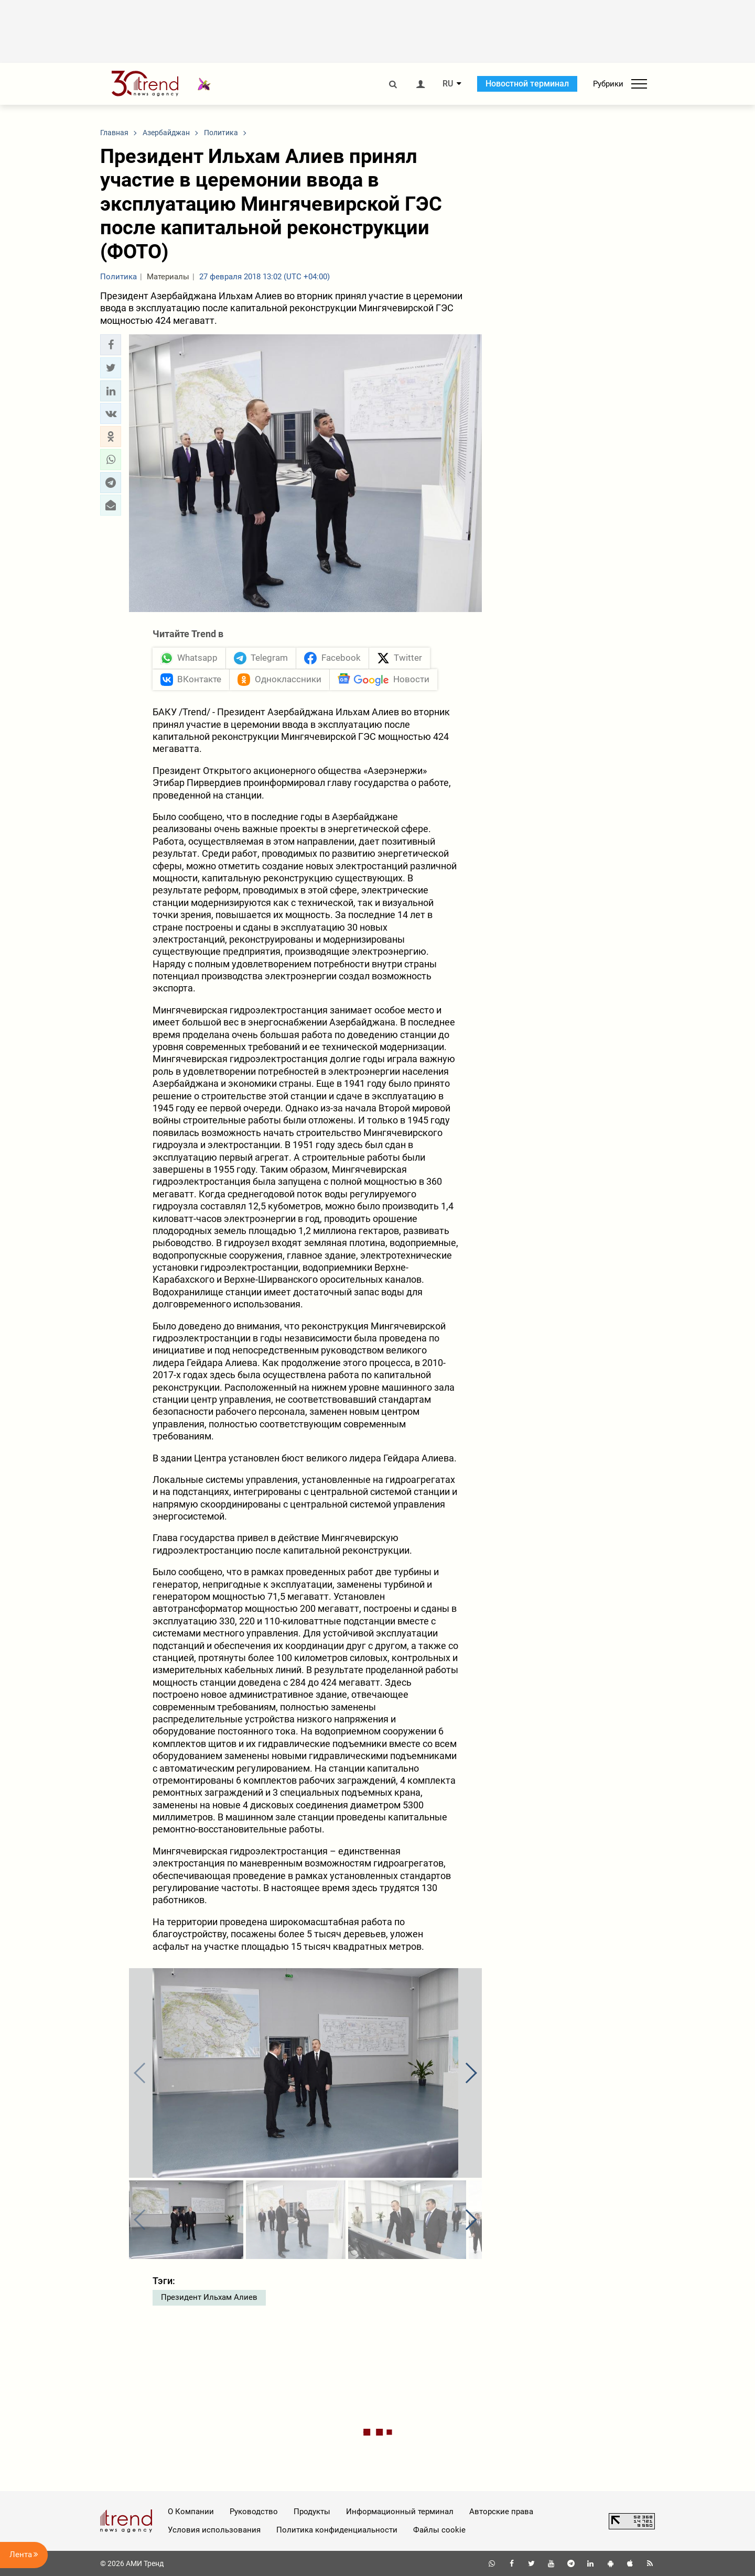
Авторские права (501, 2511)
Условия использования (214, 2530)
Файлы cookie (439, 2530)
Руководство (254, 2511)
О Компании (191, 2511)
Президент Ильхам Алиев (209, 2297)
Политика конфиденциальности (336, 2530)
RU (448, 84)
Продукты (312, 2511)
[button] (110, 345)
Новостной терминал (527, 84)
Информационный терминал (400, 2511)
